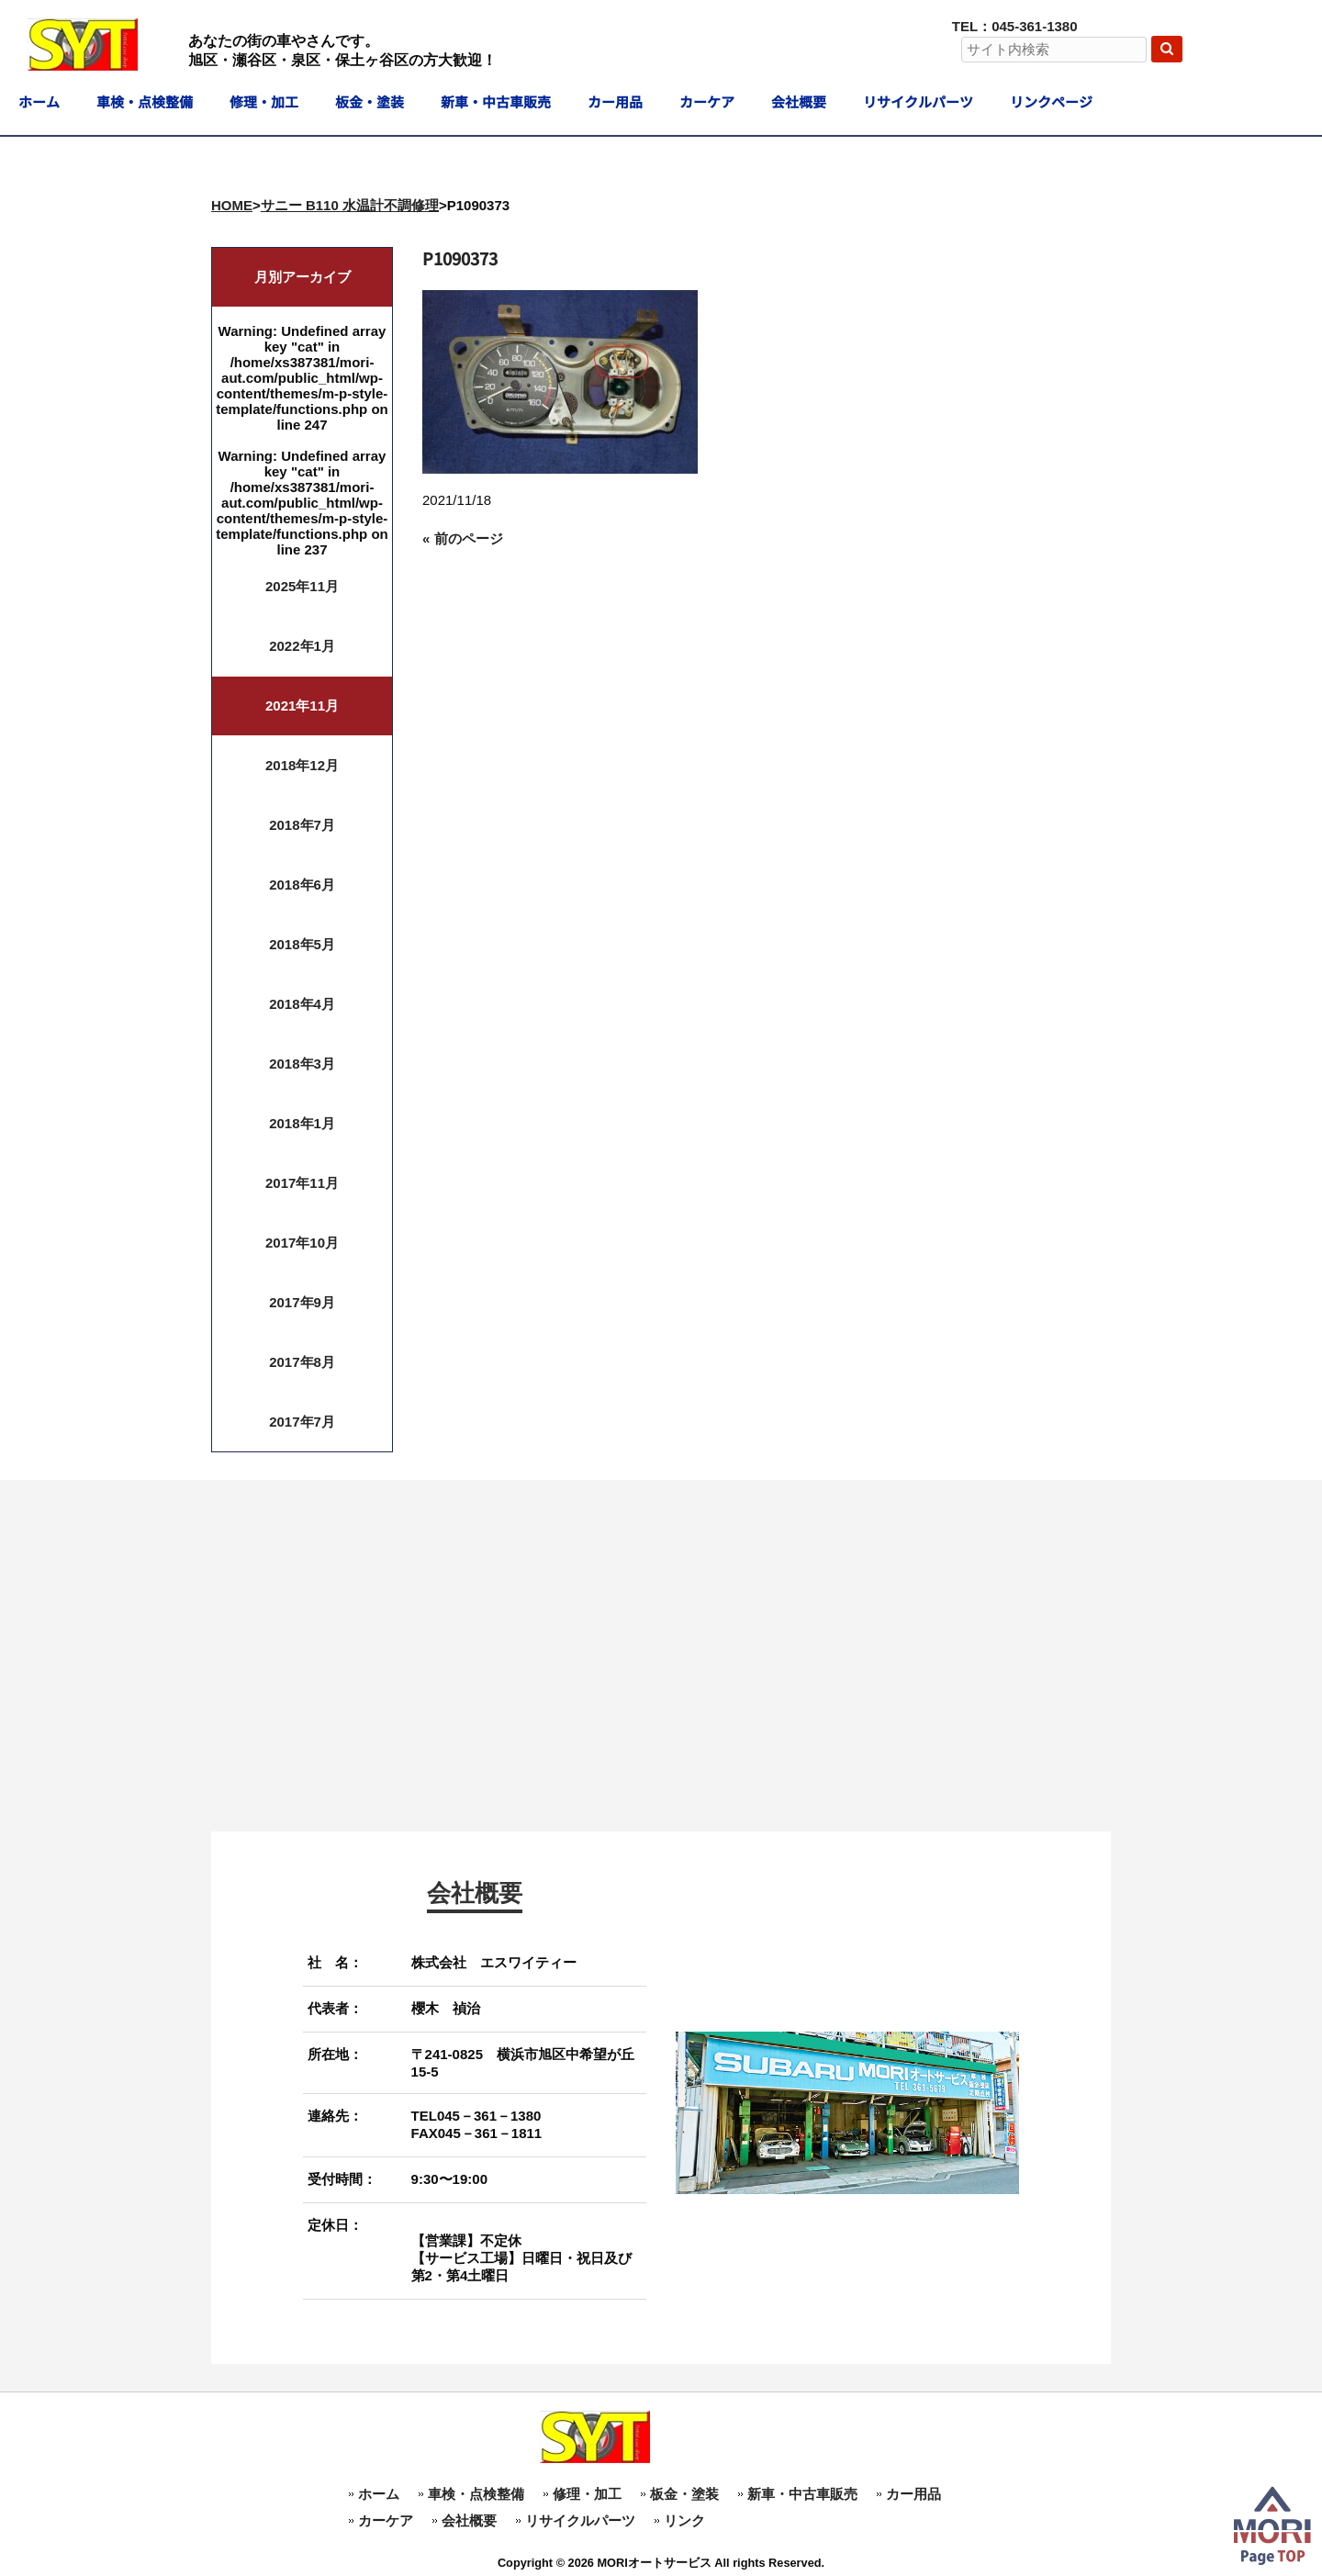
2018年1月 (302, 1123)
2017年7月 (302, 1421)
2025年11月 (302, 586)
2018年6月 (302, 884)
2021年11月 (302, 705)
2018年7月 (302, 825)
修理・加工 (587, 2494)
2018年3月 (302, 1063)
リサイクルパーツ (580, 2520)
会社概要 (469, 2520)
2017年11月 (302, 1183)
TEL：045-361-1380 (1015, 26)
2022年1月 (302, 646)
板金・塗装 (684, 2494)
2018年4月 (302, 1004)
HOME (231, 205)
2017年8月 (302, 1362)
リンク (684, 2520)
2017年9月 (302, 1302)
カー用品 (913, 2494)
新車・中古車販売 (802, 2494)
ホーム (378, 2494)
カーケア (385, 2520)
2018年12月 (302, 765)
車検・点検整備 (476, 2494)
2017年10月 (302, 1242)
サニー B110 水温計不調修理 (350, 205)
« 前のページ (462, 538)
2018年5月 (302, 944)
